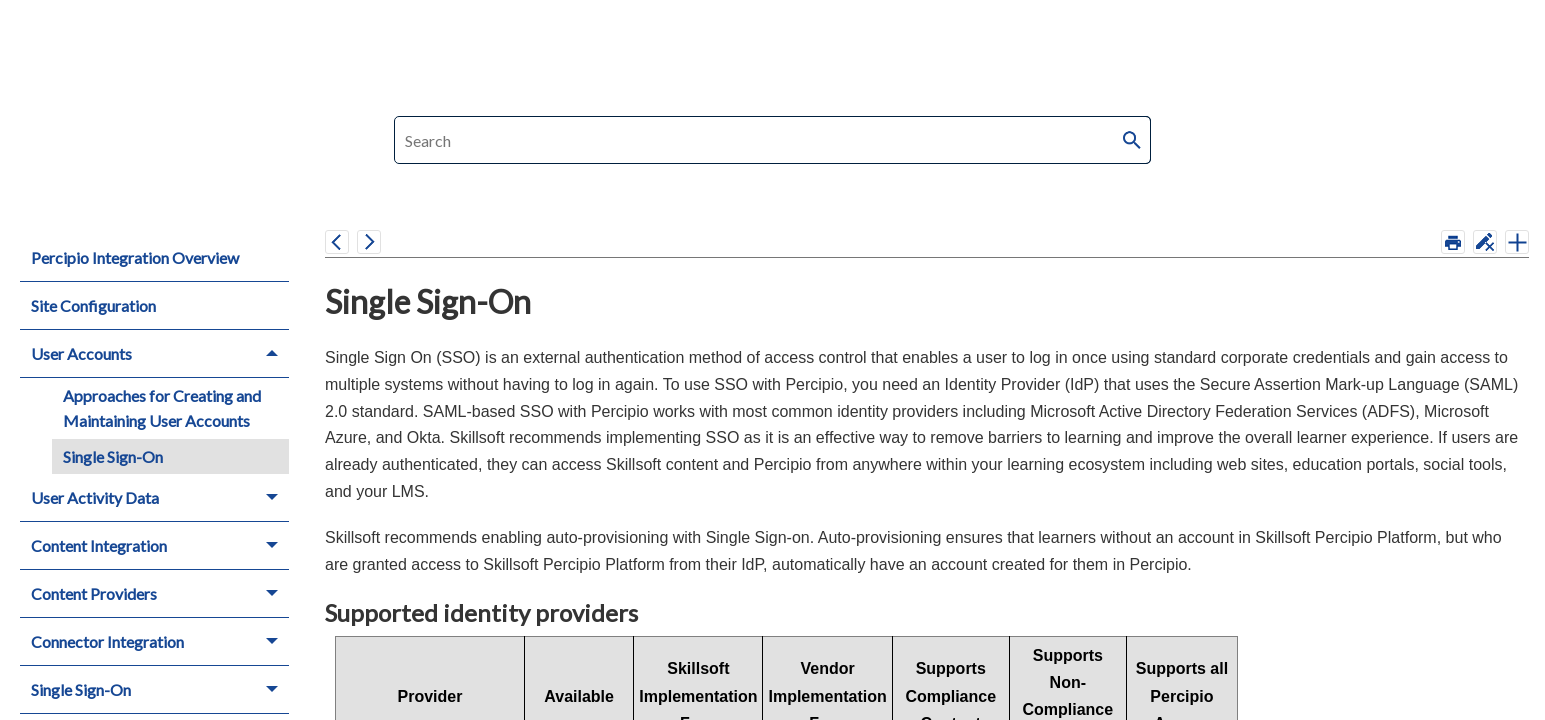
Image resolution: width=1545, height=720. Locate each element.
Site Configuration (93, 305)
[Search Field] (772, 140)
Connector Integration (160, 641)
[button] (1133, 140)
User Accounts (160, 353)
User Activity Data (160, 497)
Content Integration (160, 545)
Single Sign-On (113, 456)
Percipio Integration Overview (135, 257)
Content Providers (160, 593)
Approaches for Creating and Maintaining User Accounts (162, 408)
